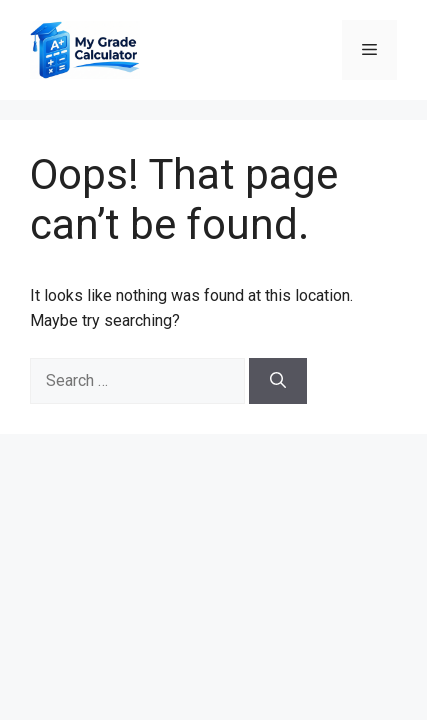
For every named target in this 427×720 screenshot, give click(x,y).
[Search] (278, 381)
